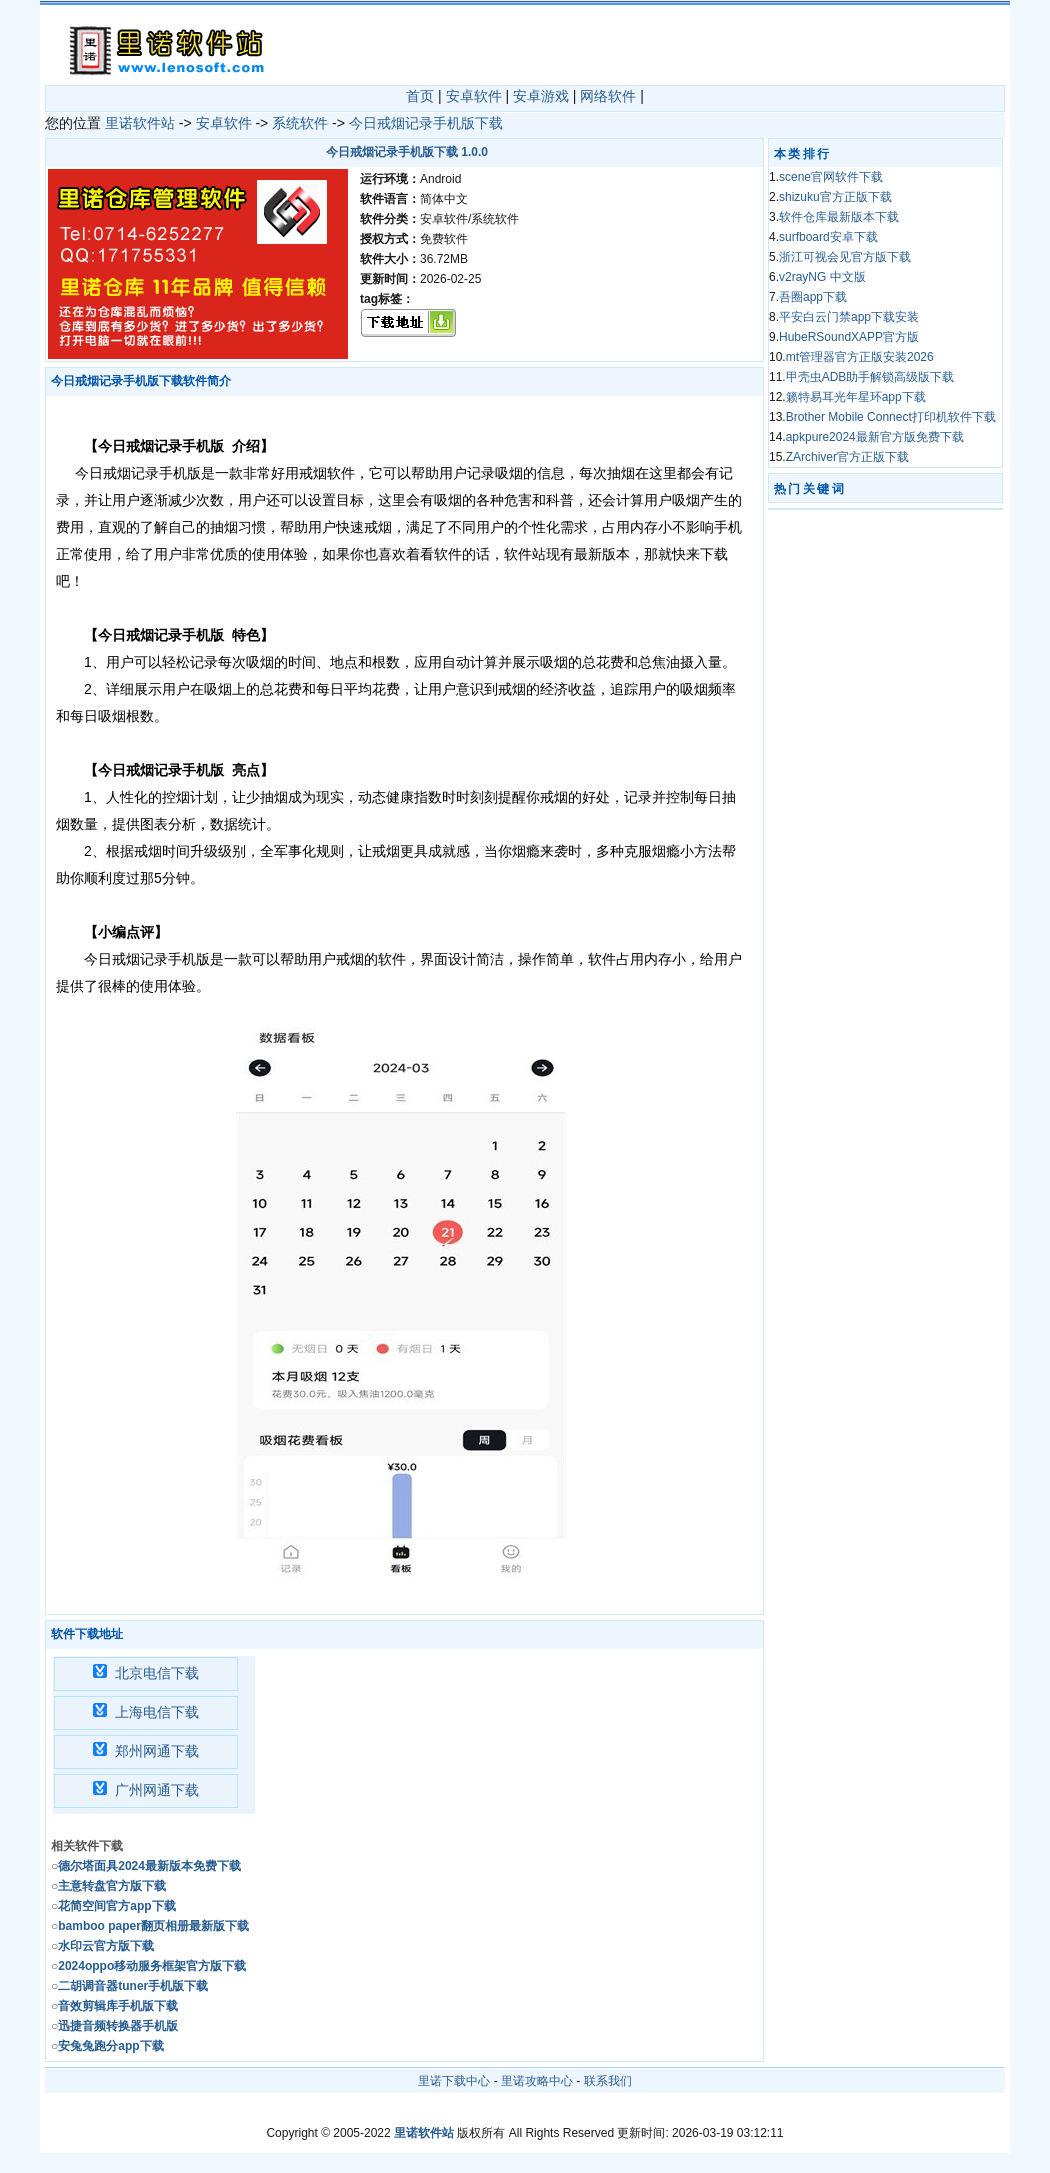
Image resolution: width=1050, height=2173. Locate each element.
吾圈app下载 (813, 297)
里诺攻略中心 (537, 2081)
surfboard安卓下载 (828, 237)
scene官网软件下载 (831, 177)
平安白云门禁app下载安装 (849, 317)
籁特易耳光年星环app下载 (856, 397)
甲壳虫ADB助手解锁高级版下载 (870, 377)
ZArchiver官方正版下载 (847, 457)
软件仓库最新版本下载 (839, 217)
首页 (420, 96)
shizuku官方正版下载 (835, 197)
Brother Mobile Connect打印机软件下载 (891, 417)
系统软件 (300, 123)
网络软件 (608, 96)
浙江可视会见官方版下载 (845, 257)
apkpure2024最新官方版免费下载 (875, 437)
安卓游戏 (541, 96)
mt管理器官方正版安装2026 (860, 357)
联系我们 (608, 2081)
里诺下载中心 (454, 2081)
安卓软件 (474, 96)
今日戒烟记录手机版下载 (426, 123)
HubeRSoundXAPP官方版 (849, 337)
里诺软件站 (140, 123)
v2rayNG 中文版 (822, 277)
